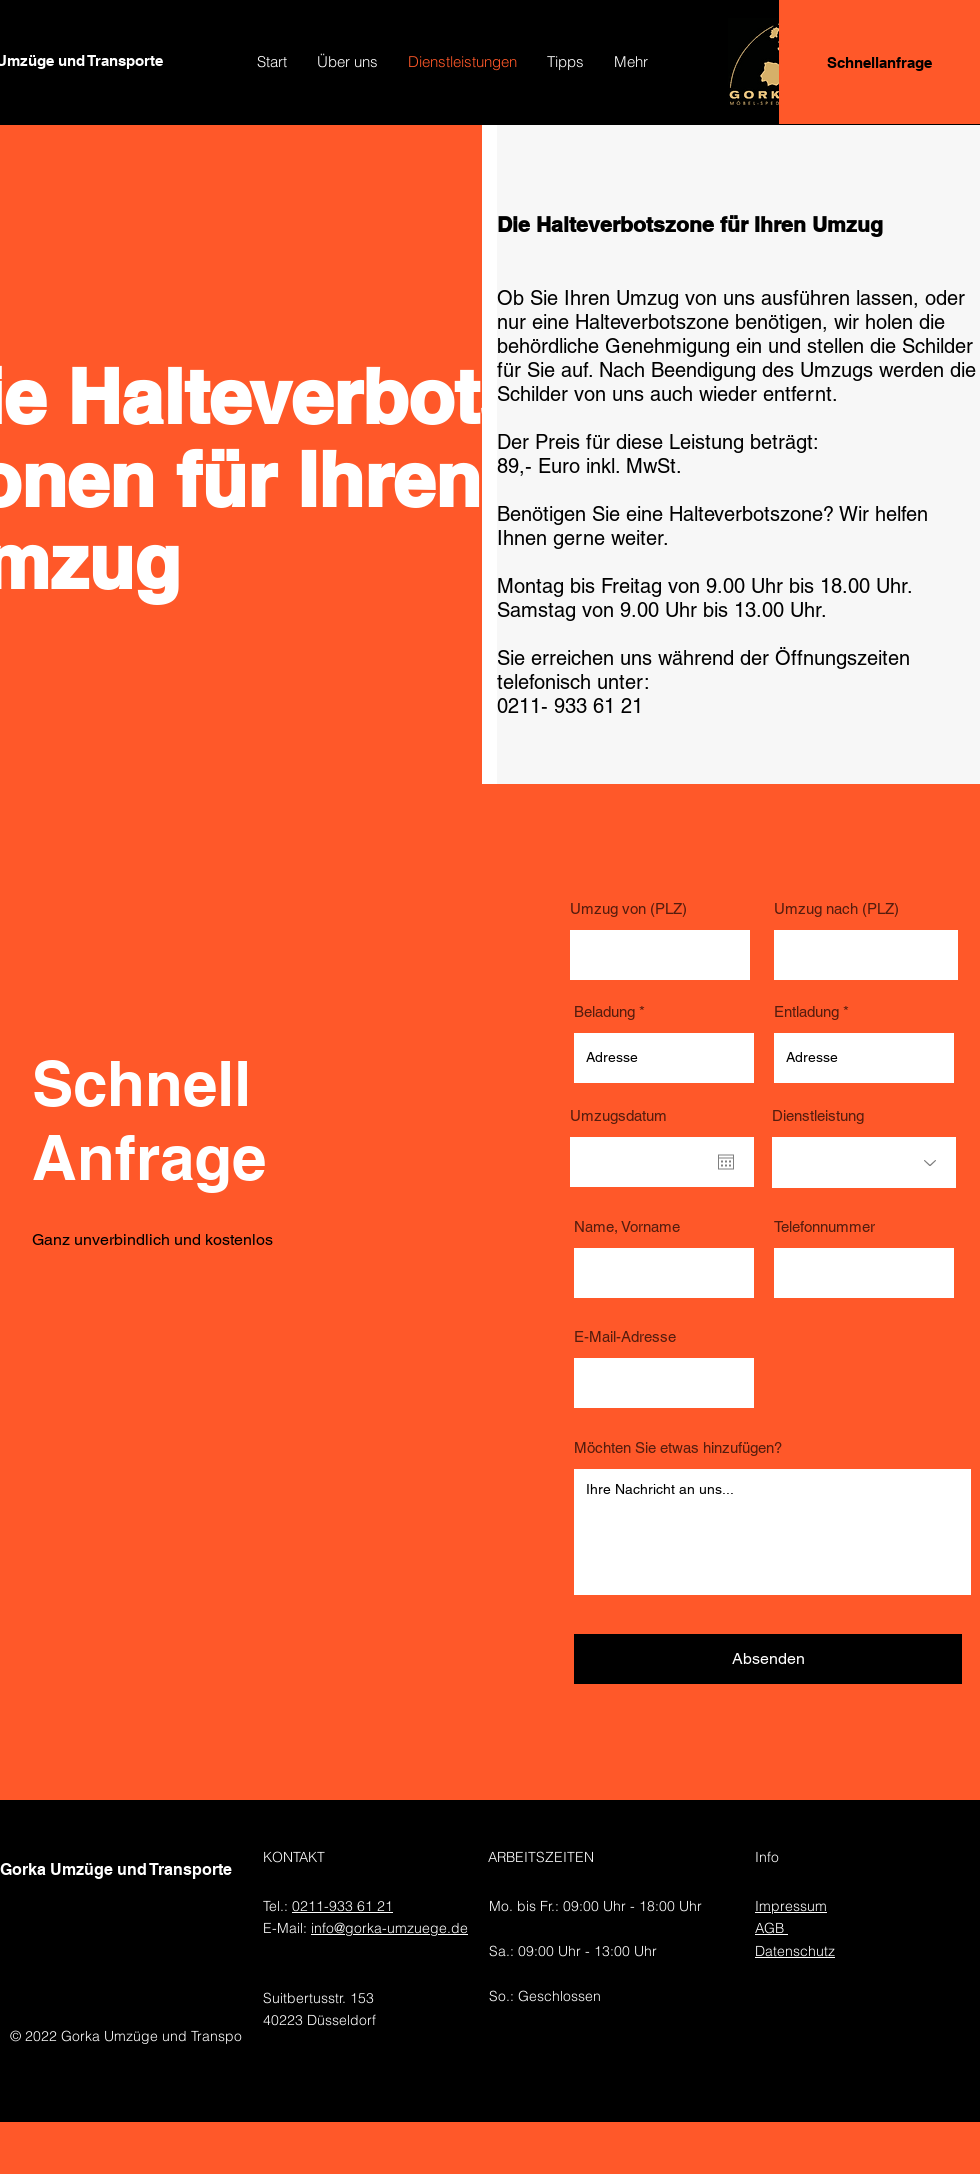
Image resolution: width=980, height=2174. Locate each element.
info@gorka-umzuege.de (389, 1928)
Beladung (604, 1011)
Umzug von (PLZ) (628, 908)
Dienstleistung (818, 1115)
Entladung (806, 1011)
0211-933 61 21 (342, 1906)
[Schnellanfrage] (879, 62)
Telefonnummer (824, 1226)
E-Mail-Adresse (625, 1336)
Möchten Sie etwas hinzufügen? (678, 1447)
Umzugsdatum (618, 1115)
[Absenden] (768, 1659)
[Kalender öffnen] (726, 1162)
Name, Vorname (627, 1226)
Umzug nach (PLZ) (836, 908)
